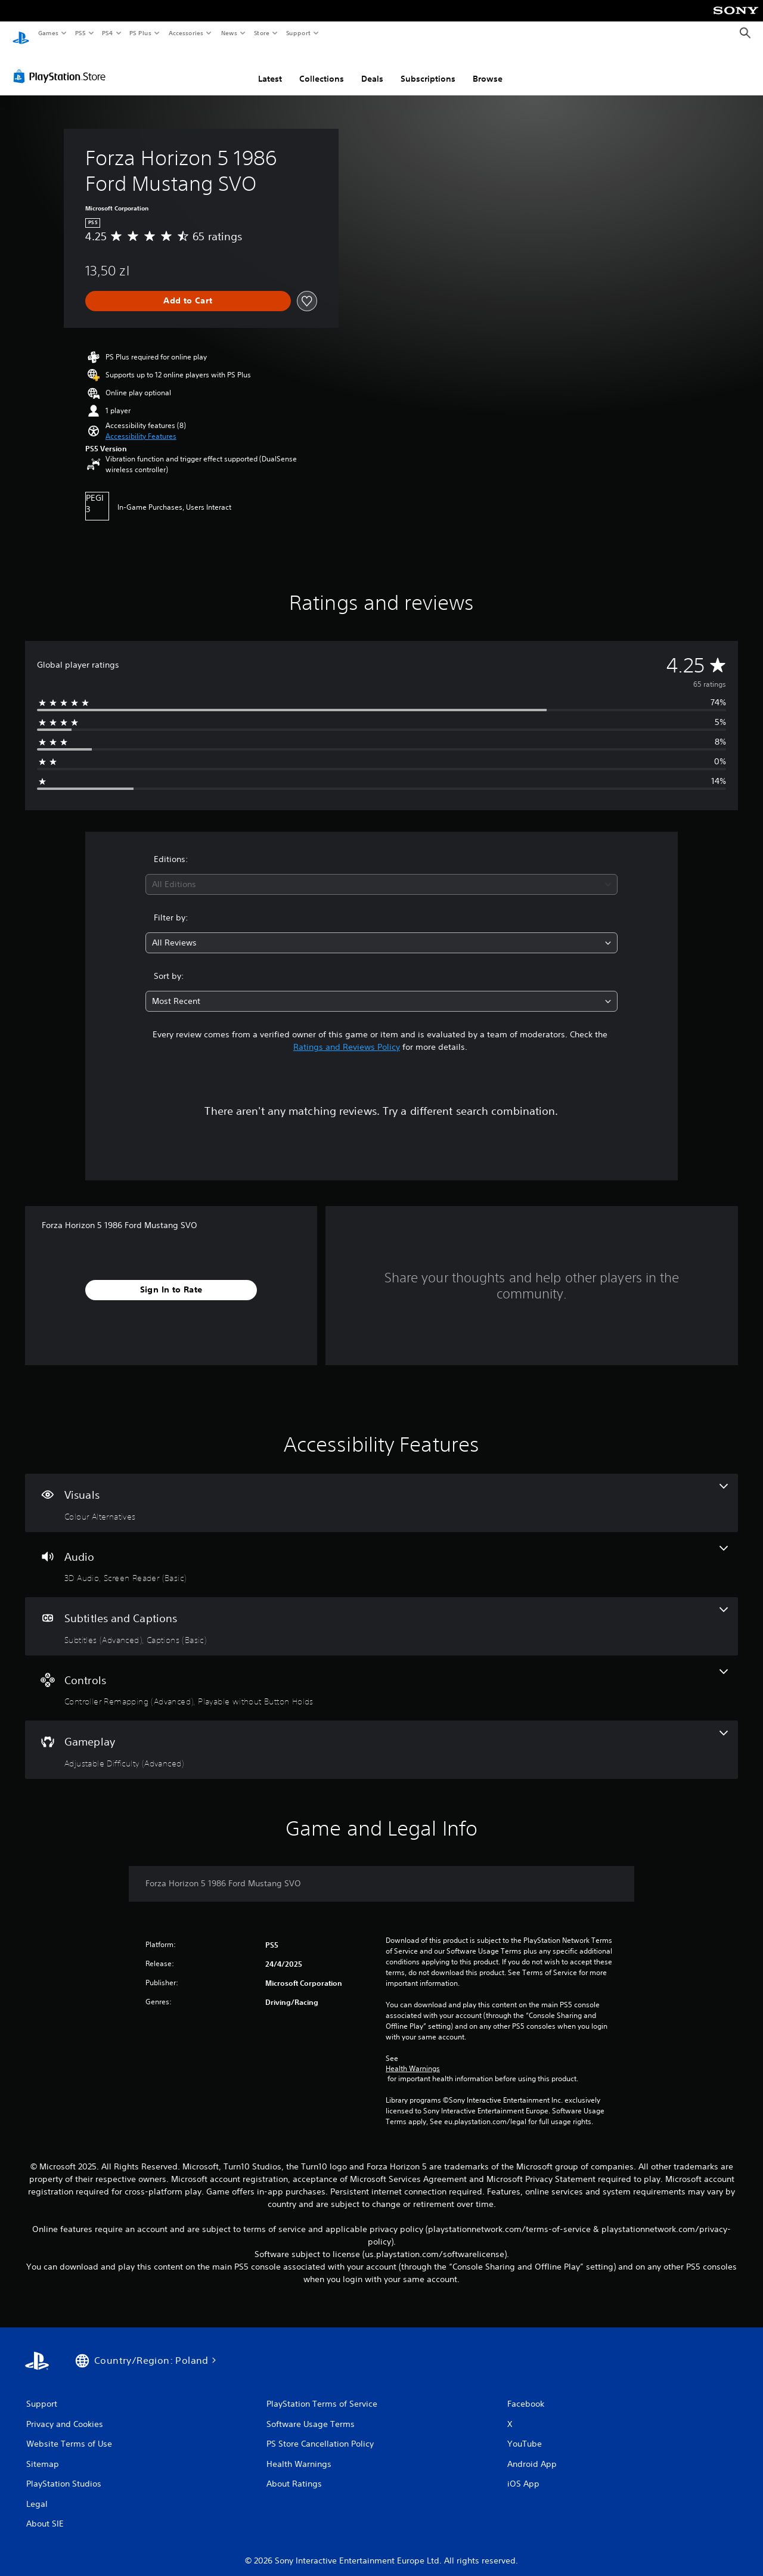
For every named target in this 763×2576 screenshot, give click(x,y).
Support (298, 33)
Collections (321, 67)
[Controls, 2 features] (381, 1677)
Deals (372, 67)
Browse (488, 67)
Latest (270, 67)
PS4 (107, 33)
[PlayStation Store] (62, 65)
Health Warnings (413, 2057)
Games (48, 33)
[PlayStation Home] (21, 33)
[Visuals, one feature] (381, 1491)
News (229, 33)
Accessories (185, 33)
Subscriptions (428, 67)
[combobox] (381, 873)
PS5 (80, 33)
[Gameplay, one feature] (381, 1738)
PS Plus (140, 33)
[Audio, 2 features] (381, 1553)
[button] (141, 425)
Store (261, 33)
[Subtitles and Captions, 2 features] (381, 1615)
